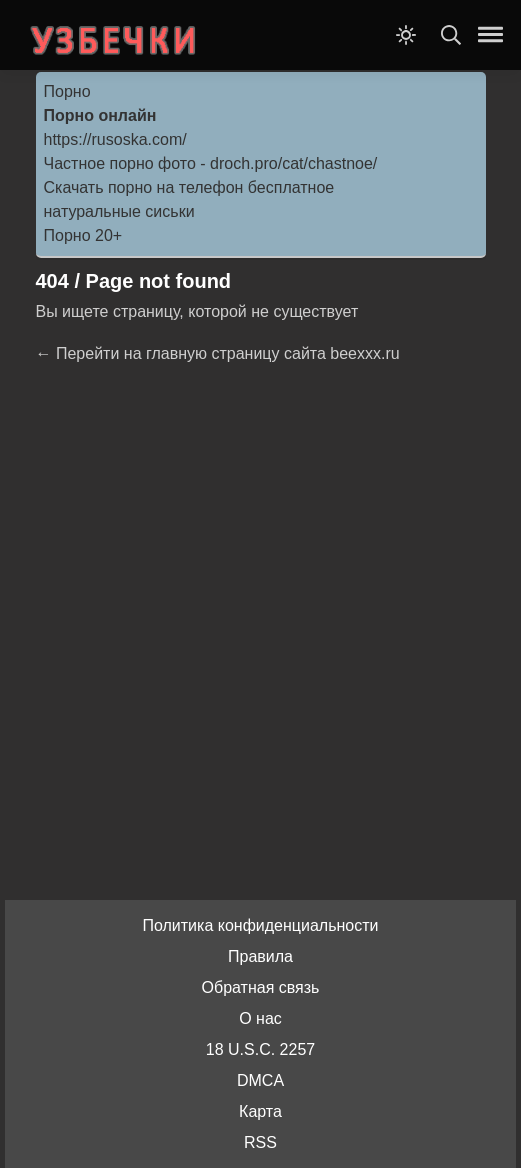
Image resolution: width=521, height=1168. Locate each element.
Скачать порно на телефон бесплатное (189, 187)
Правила (260, 956)
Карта (260, 1111)
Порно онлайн (100, 115)
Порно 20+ (83, 235)
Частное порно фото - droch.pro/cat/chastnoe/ (211, 163)
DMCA (260, 1080)
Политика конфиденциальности (260, 925)
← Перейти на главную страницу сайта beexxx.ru (218, 353)
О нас (260, 1018)
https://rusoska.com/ (115, 139)
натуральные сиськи (119, 211)
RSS (260, 1142)
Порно (67, 91)
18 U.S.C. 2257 (260, 1049)
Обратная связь (261, 987)
